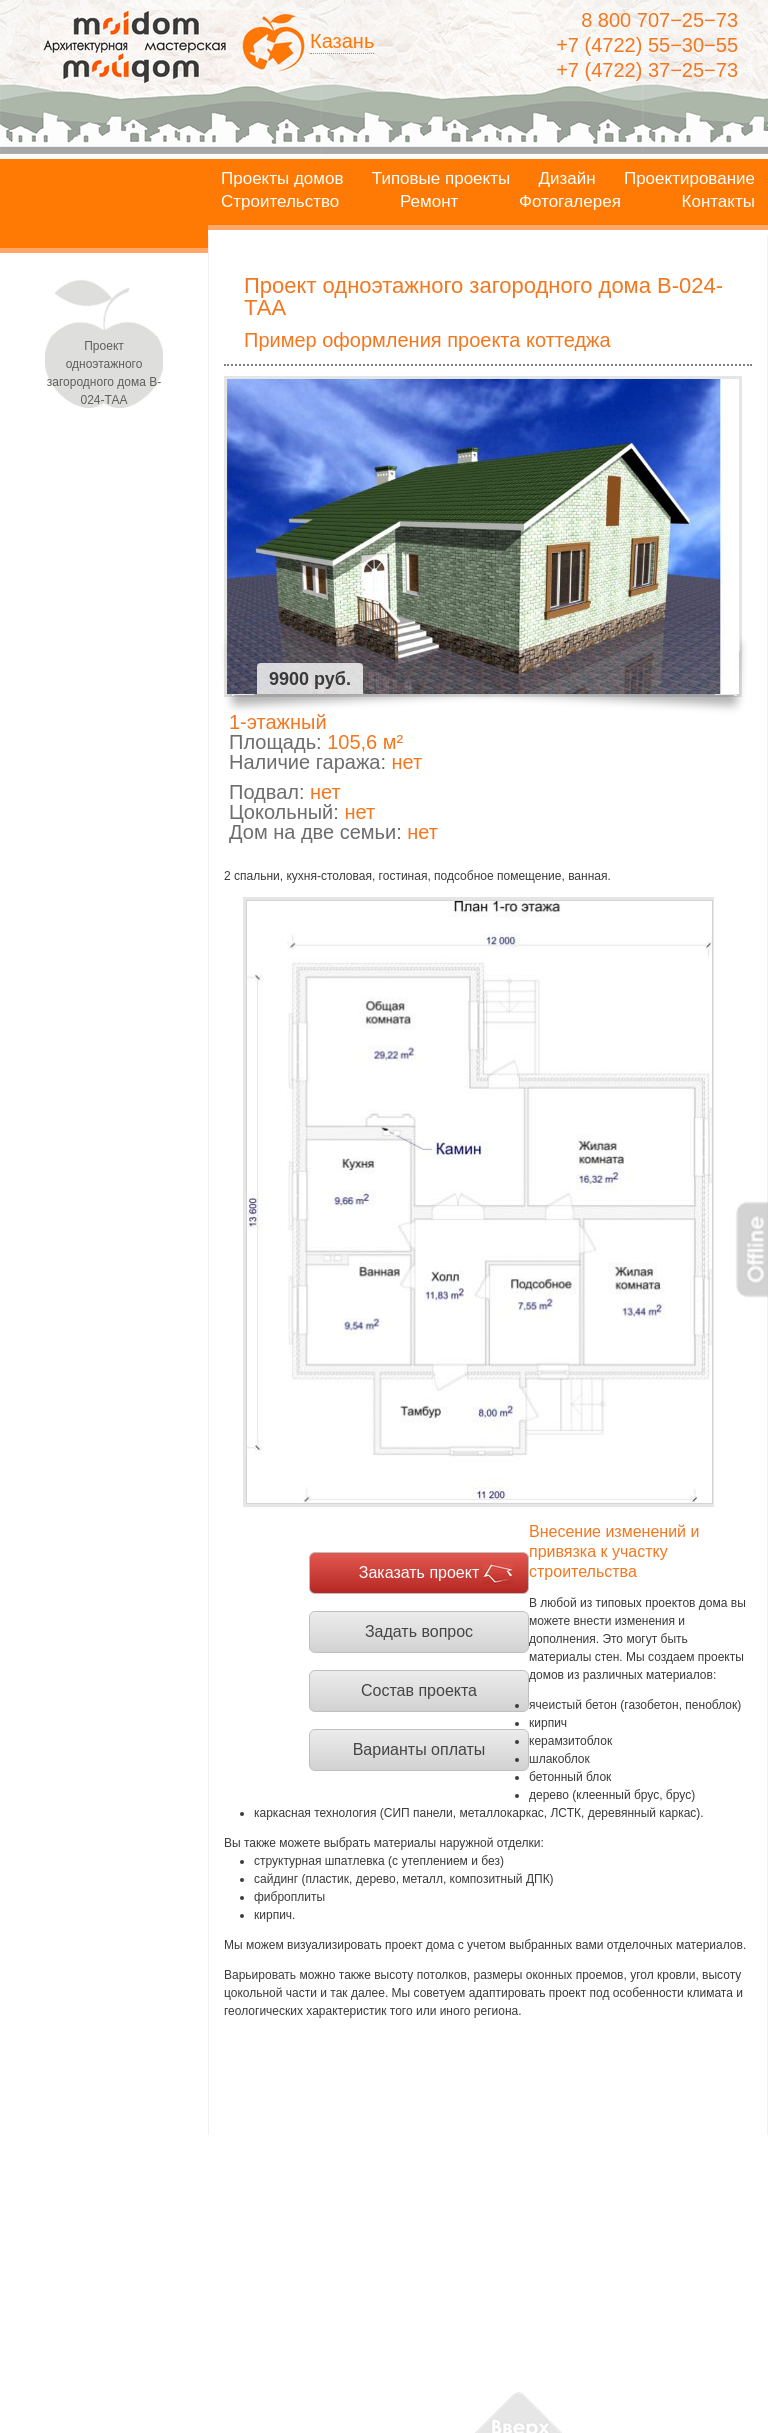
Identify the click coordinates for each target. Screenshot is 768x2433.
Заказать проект (419, 1572)
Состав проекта (419, 1690)
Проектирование (689, 179)
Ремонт (429, 202)
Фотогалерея (570, 202)
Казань (342, 41)
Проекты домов (282, 179)
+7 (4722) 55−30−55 (647, 45)
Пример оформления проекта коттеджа (427, 340)
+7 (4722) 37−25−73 (647, 70)
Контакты (718, 202)
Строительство (280, 202)
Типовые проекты (441, 179)
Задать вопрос (419, 1631)
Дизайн (567, 179)
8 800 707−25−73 (659, 20)
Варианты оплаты (419, 1749)
